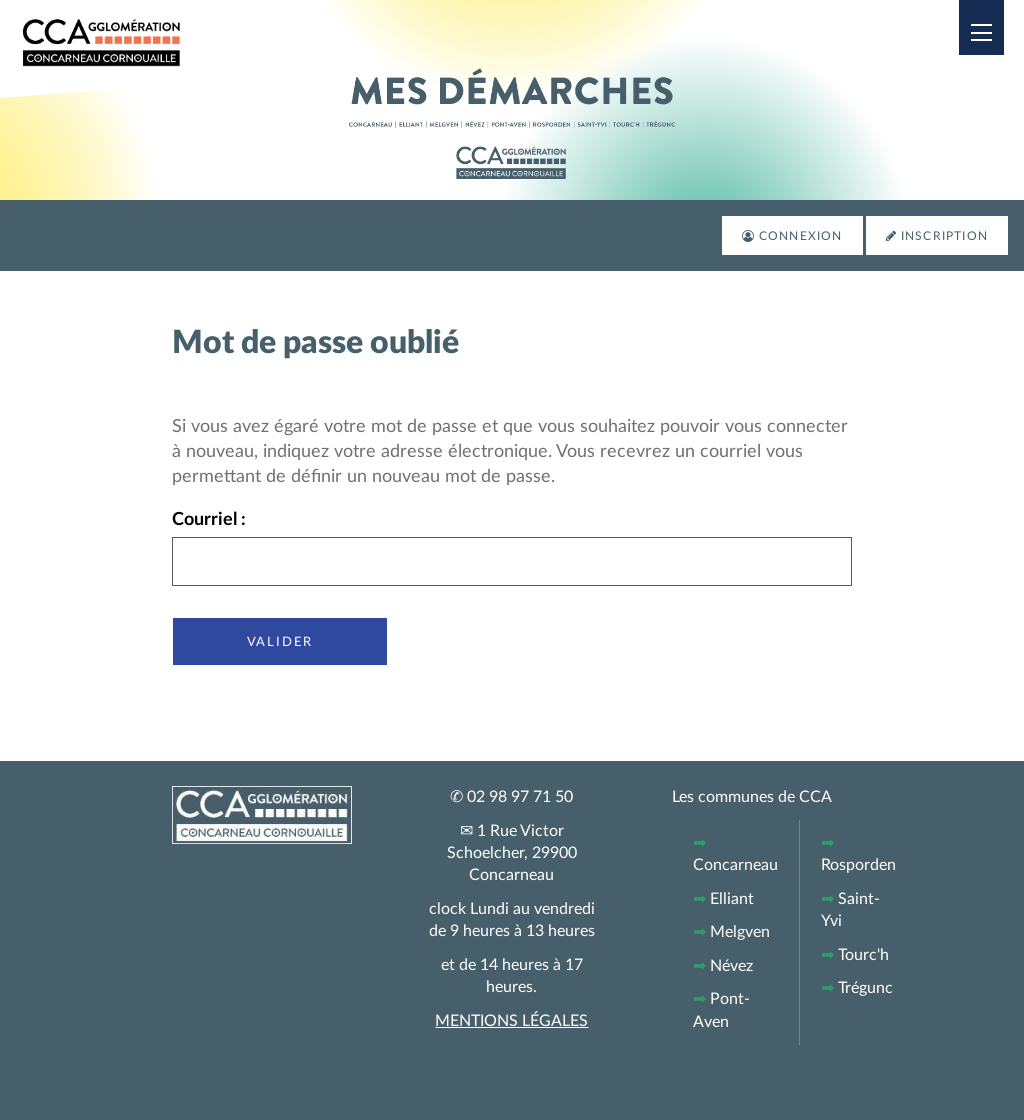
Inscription (944, 236)
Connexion (801, 236)
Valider (280, 641)
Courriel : (209, 520)
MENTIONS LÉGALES (511, 1021)
